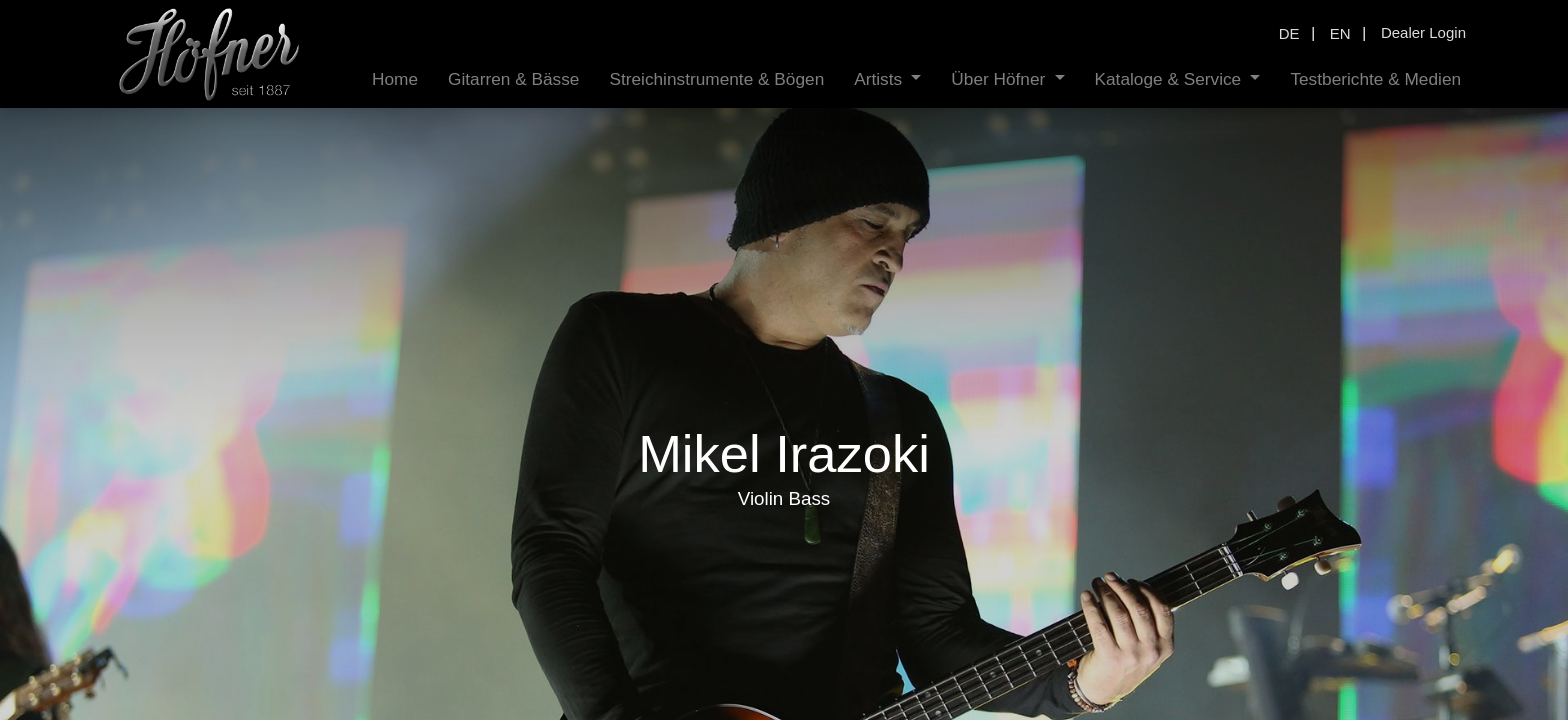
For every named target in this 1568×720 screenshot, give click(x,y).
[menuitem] (395, 79)
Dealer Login (1423, 32)
